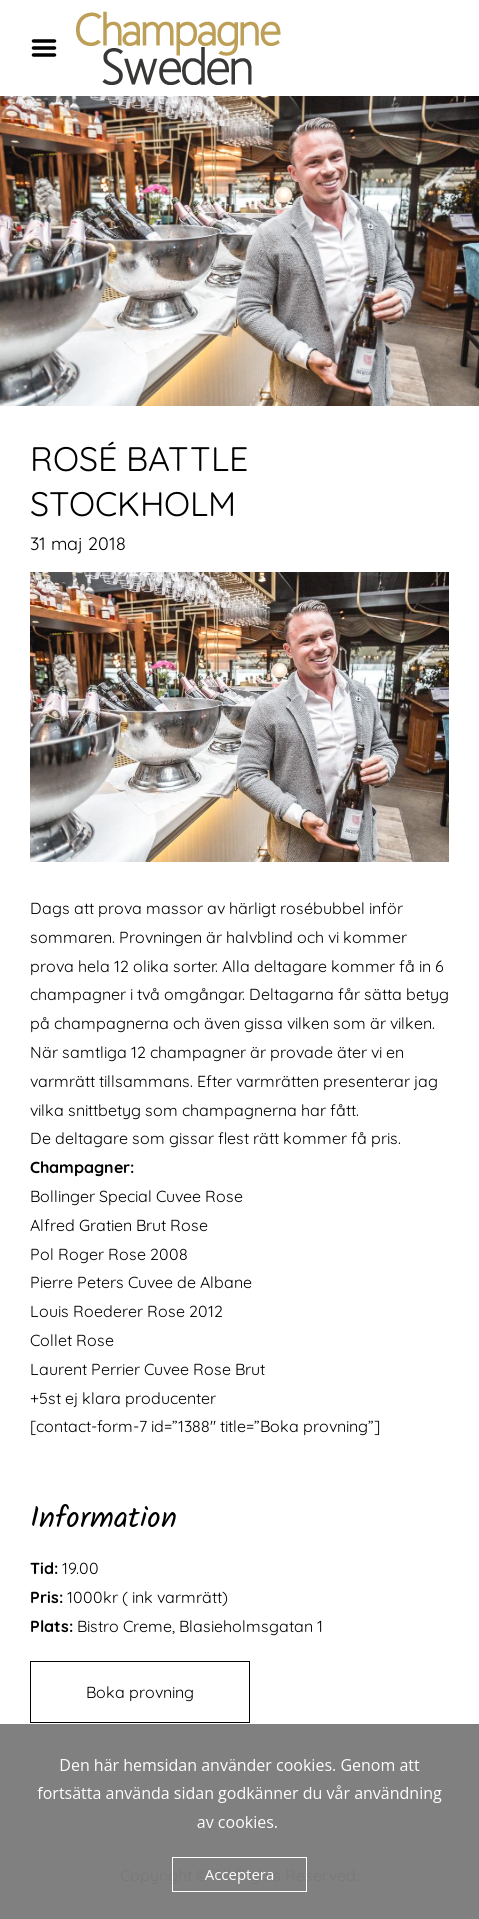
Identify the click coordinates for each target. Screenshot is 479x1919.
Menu (51, 48)
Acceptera (240, 1874)
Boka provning (140, 1692)
